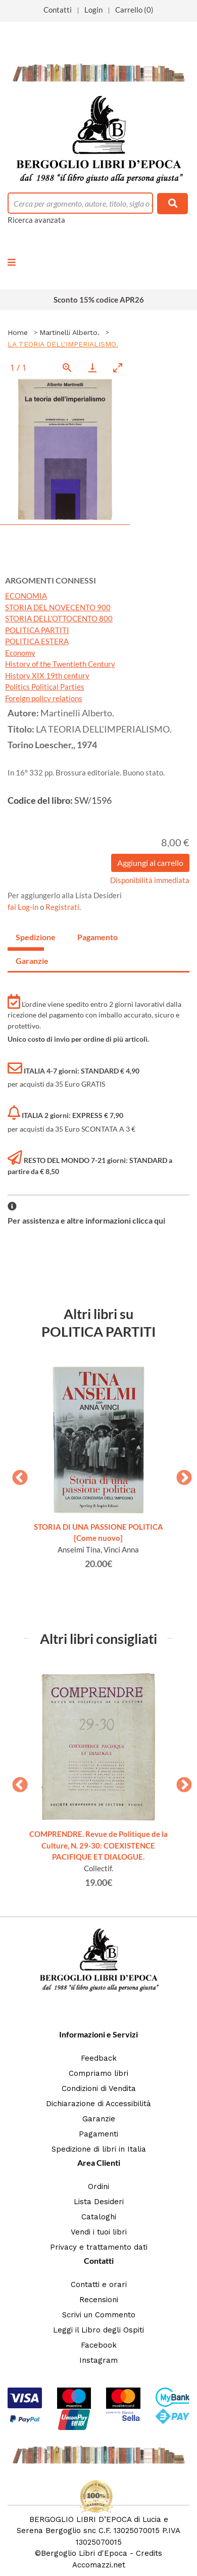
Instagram (98, 2360)
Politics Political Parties (44, 686)
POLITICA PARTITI (37, 630)
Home (18, 332)
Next (180, 1475)
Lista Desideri (99, 2201)
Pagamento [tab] (91, 937)
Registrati (62, 906)
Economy (20, 652)
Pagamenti (98, 2133)
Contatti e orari (99, 2284)
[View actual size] (67, 367)
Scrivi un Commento (98, 2314)
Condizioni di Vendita (99, 2088)
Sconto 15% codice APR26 (99, 299)
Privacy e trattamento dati (98, 2247)
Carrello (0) (134, 9)
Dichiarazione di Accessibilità (98, 2103)
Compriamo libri (98, 2073)
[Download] (92, 367)
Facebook (99, 2345)
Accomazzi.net (98, 2564)
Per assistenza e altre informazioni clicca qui (86, 1220)
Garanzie (98, 2118)
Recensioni (98, 2299)
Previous (16, 1475)
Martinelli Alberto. (69, 332)
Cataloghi (98, 2216)
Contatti (57, 9)
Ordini (98, 2186)
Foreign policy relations (43, 698)
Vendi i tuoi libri (99, 2232)
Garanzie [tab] (30, 960)
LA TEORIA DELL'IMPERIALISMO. (63, 344)
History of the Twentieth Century (60, 663)
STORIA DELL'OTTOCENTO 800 (59, 618)
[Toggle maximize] (117, 367)
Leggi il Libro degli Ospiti (98, 2330)
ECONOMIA (26, 595)
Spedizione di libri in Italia (99, 2149)
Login (93, 9)
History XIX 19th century (47, 675)
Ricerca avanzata (36, 219)
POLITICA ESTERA (37, 641)
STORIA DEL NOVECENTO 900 (58, 607)
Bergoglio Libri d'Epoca (84, 2553)
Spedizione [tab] (30, 937)
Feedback (99, 2058)
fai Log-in (24, 906)
